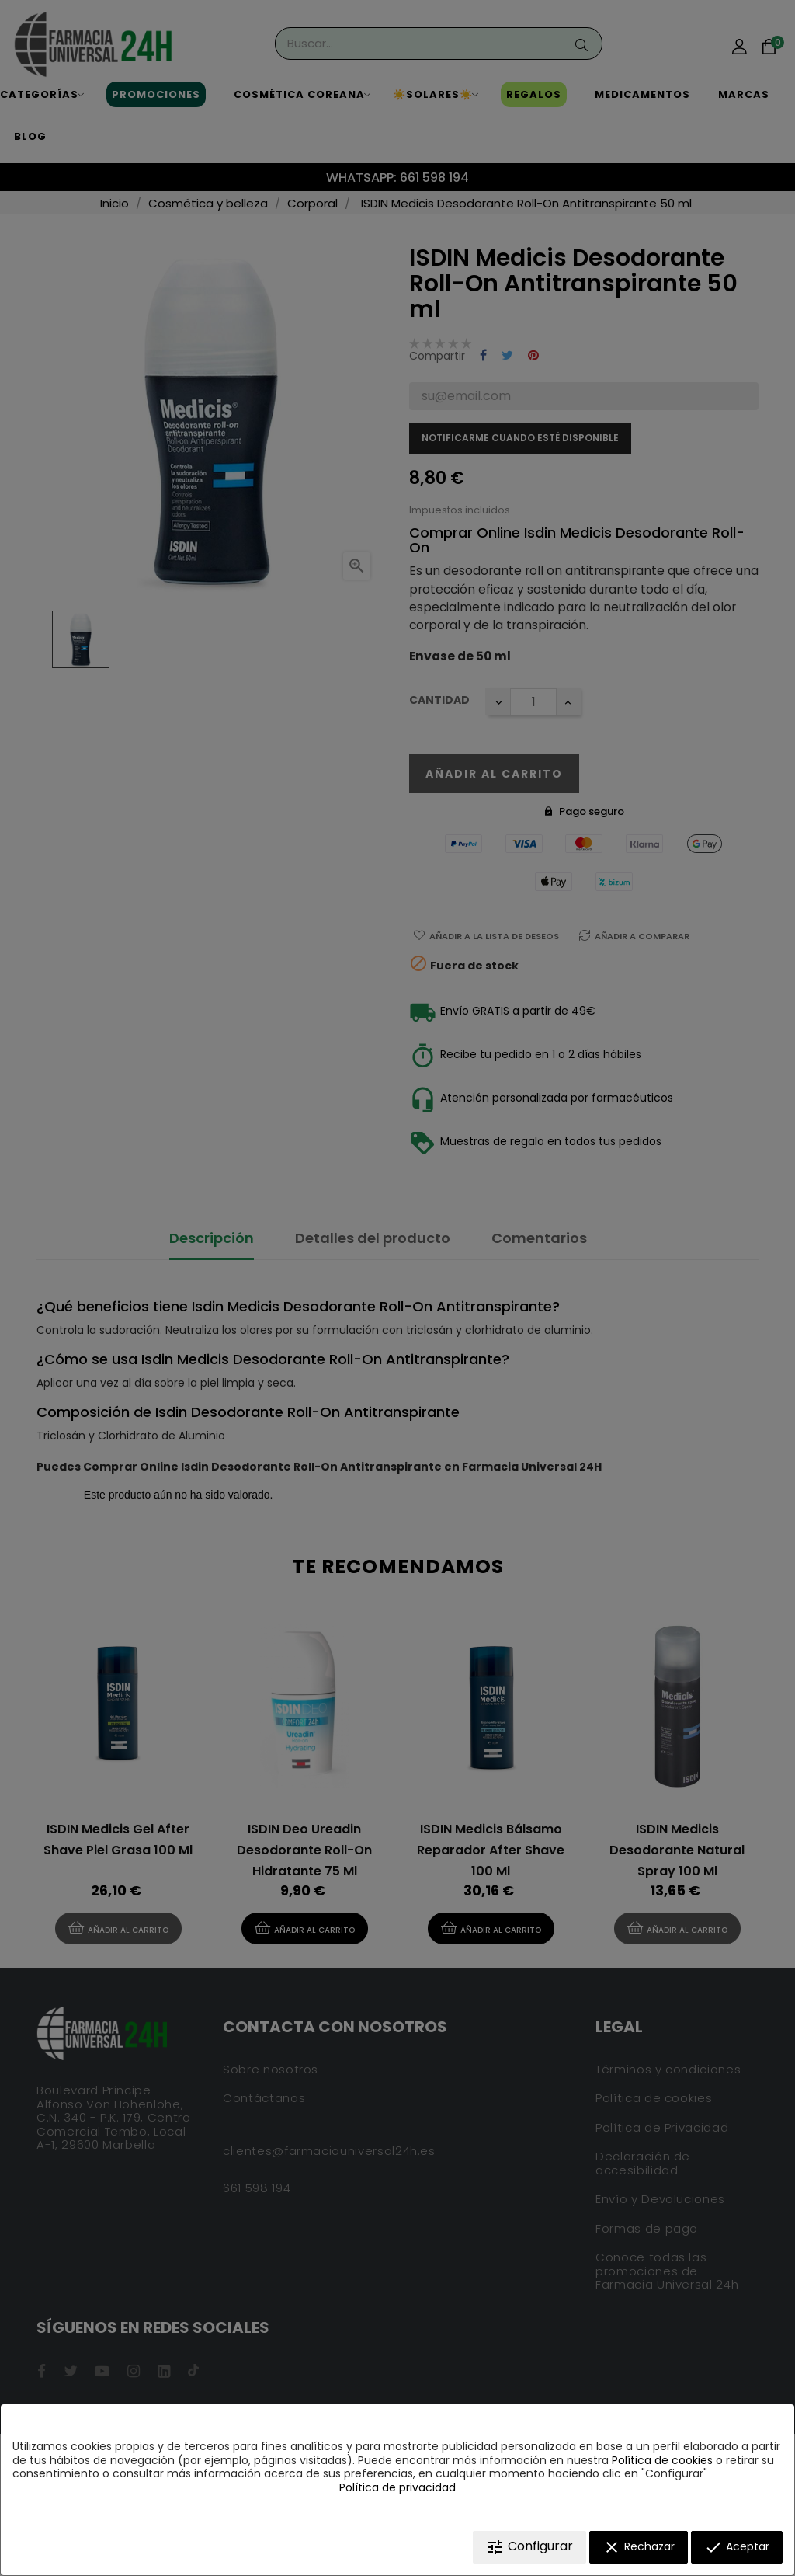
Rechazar (638, 2547)
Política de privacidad (397, 2487)
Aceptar (736, 2547)
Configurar (529, 2547)
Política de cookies (662, 2460)
